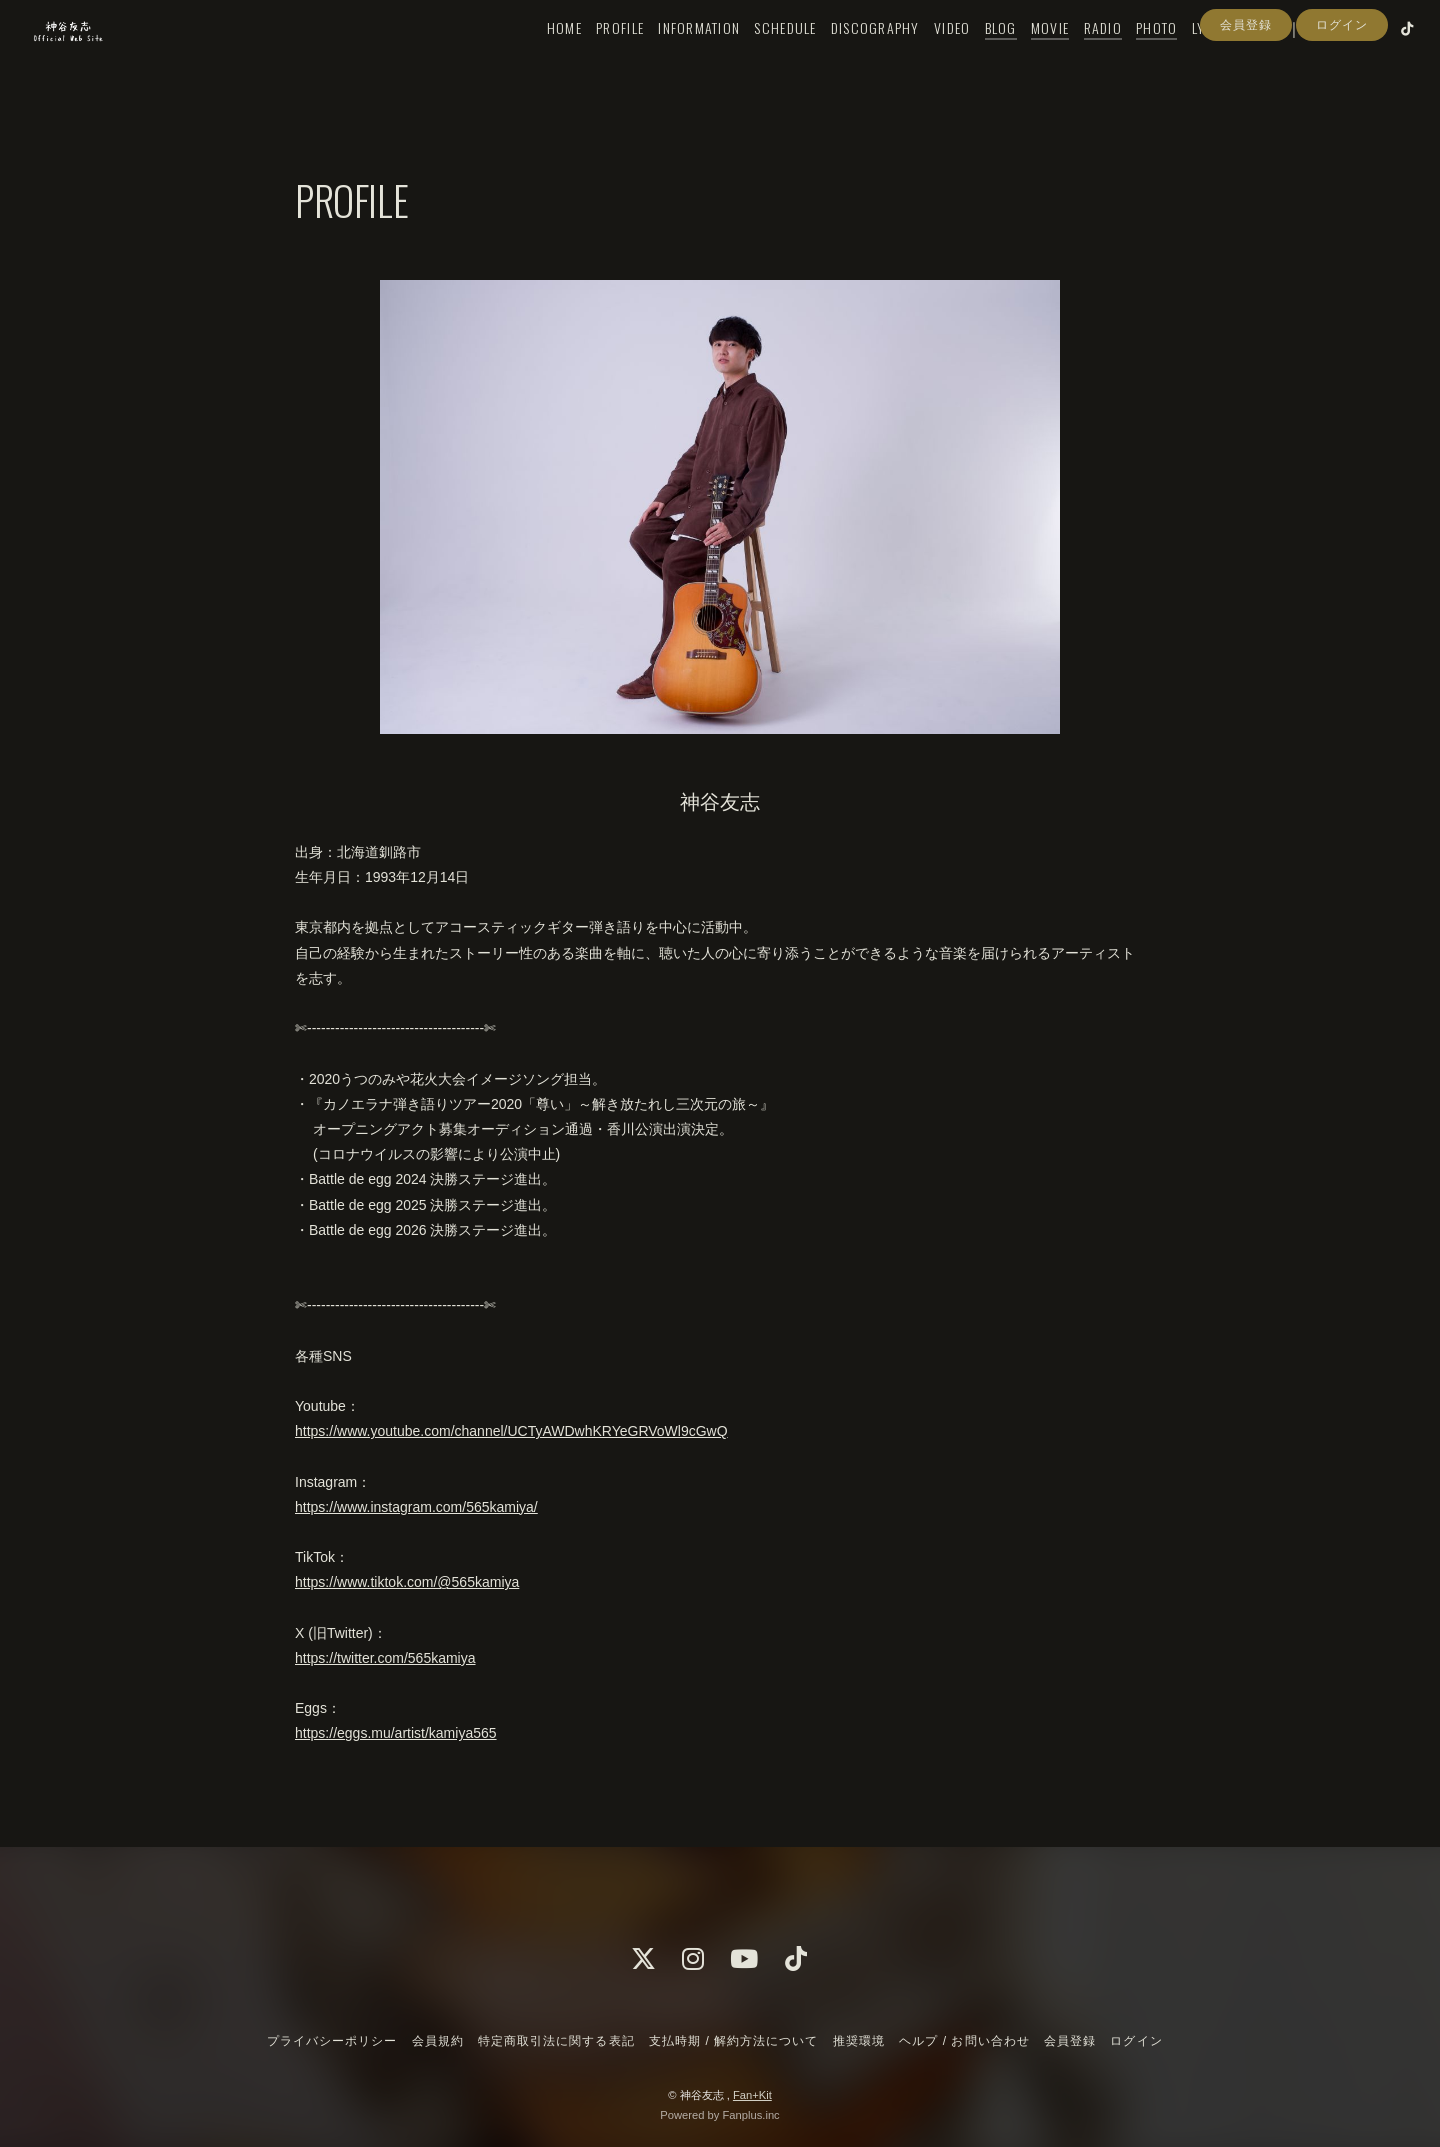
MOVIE (1022, 56)
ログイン (1342, 93)
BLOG (972, 56)
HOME (536, 56)
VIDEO (924, 56)
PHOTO (1128, 56)
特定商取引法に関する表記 (556, 2041)
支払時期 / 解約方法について (734, 2041)
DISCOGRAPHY (847, 56)
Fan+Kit (752, 2095)
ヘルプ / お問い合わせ (964, 2041)
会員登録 (1246, 93)
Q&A (1234, 56)
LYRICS (1184, 56)
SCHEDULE (757, 56)
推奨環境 (859, 2041)
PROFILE (592, 56)
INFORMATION (671, 56)
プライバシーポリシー (332, 2041)
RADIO (1074, 56)
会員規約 (438, 2041)
